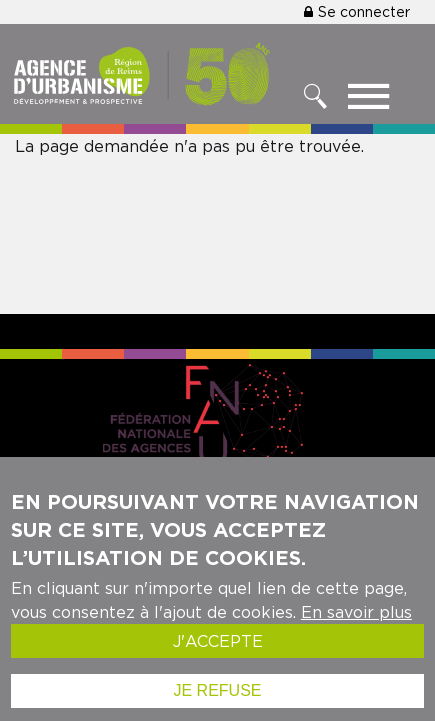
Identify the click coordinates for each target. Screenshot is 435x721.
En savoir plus (356, 626)
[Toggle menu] (368, 101)
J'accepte (218, 655)
